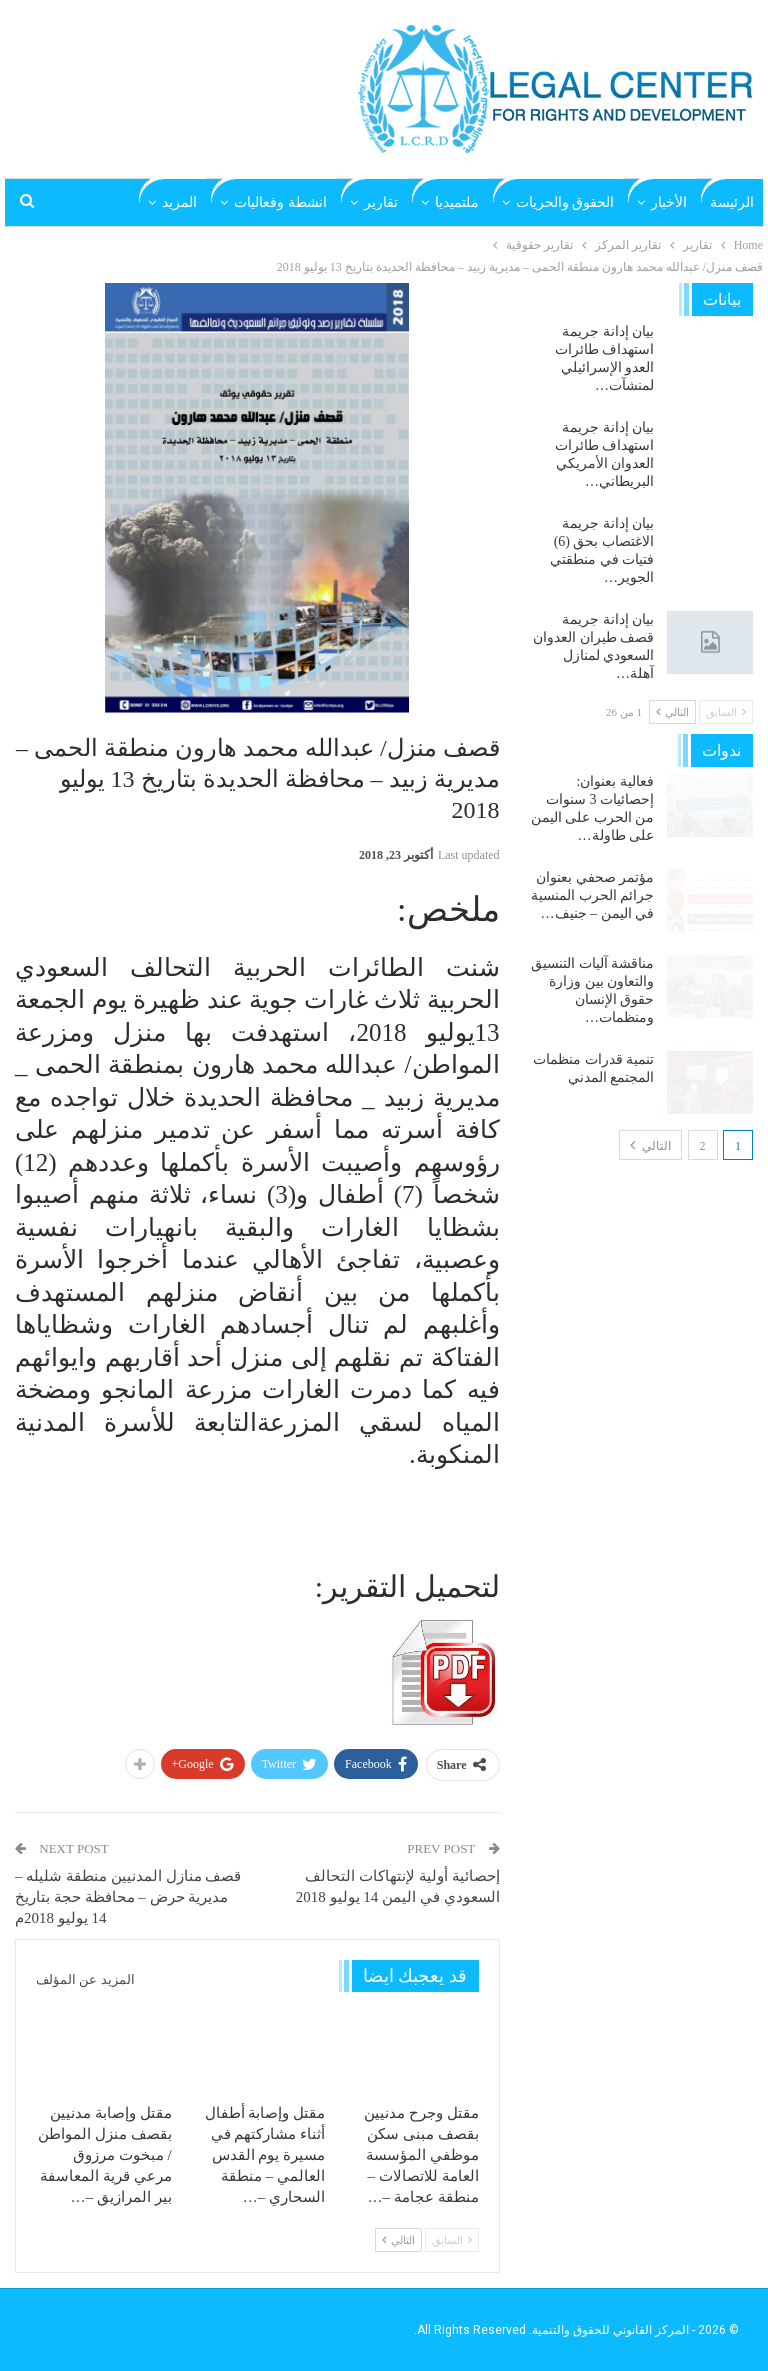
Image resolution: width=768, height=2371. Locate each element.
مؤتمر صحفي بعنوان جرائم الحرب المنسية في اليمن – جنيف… (592, 895)
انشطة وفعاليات (280, 202)
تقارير (381, 202)
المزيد (179, 202)
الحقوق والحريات (565, 202)
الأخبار (669, 202)
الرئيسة (732, 202)
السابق (452, 2240)
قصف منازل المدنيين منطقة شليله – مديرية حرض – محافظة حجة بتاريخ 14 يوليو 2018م (128, 1897)
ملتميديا (457, 202)
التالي (398, 2240)
